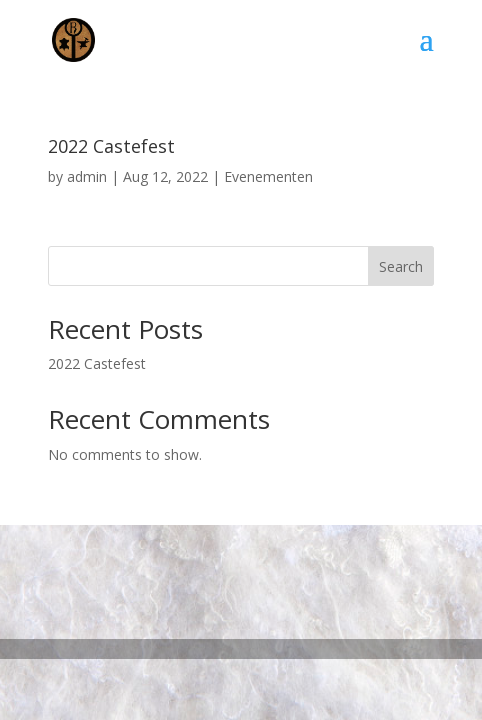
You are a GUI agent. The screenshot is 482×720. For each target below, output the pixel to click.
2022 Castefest (111, 146)
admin (87, 176)
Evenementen (268, 176)
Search (401, 266)
